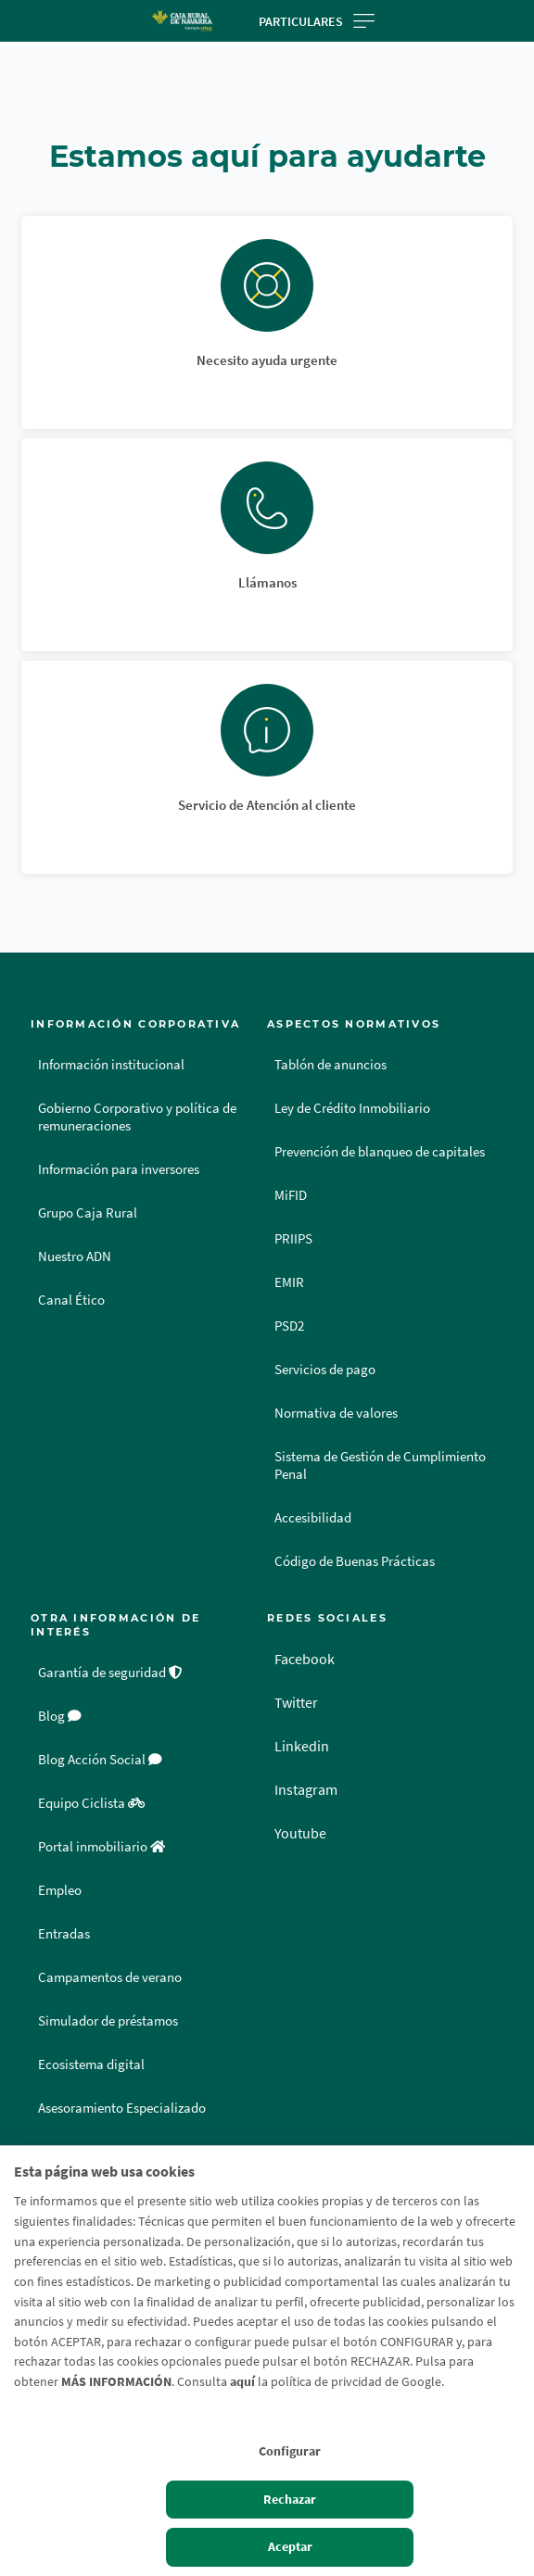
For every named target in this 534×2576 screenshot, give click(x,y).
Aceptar (290, 2546)
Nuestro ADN (74, 1256)
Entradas (64, 1934)
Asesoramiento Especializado (122, 2108)
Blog (60, 1716)
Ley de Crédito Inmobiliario (352, 1108)
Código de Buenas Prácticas (354, 1561)
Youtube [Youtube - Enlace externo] (300, 1833)
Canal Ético (71, 1300)
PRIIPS (293, 1239)
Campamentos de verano (110, 1977)
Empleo (60, 1890)
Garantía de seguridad (110, 1672)
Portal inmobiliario (101, 1846)
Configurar (290, 2451)
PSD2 (289, 1326)
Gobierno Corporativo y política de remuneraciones (137, 1117)
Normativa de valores (336, 1413)
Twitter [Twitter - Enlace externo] (296, 1702)
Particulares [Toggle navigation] (317, 21)
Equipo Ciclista (91, 1803)
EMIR (289, 1282)
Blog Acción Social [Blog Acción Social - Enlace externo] (100, 1759)
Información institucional (111, 1064)
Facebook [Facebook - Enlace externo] (304, 1658)
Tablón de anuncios (330, 1064)
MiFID (290, 1195)
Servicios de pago (324, 1369)
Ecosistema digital (91, 2064)
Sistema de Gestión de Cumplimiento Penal (380, 1465)
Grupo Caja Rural (87, 1213)
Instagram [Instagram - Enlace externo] (305, 1789)
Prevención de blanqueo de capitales (379, 1151)
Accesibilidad (312, 1517)
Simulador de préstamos (108, 2021)
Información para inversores (118, 1169)
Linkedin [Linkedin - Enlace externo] (301, 1745)
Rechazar (289, 2499)
